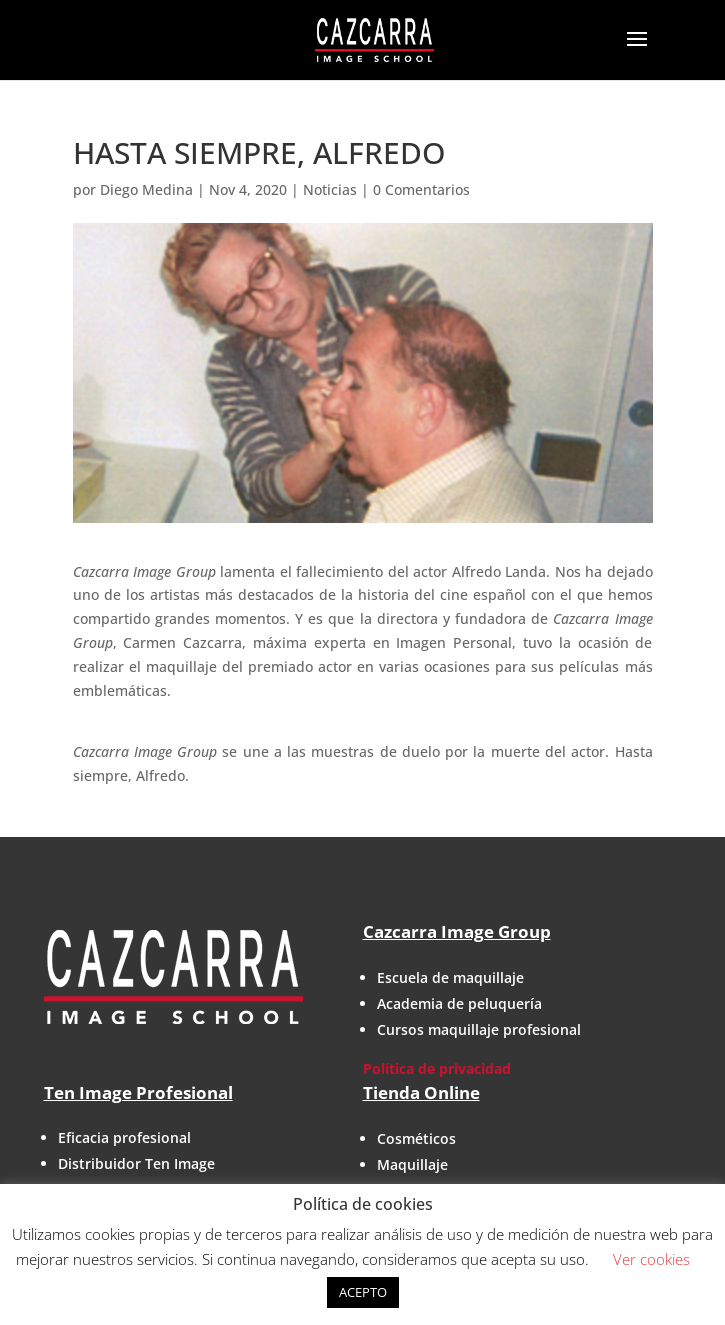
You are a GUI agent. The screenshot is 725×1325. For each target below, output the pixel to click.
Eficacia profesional (124, 1137)
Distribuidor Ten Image (136, 1163)
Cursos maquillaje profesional (479, 1029)
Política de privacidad (437, 1068)
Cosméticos (416, 1138)
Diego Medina (146, 189)
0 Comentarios (421, 189)
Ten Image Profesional (138, 1092)
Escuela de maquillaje (450, 977)
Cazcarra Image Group (457, 931)
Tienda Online (421, 1092)
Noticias (330, 189)
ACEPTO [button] (363, 1292)
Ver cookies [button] (651, 1259)
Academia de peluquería (459, 1003)
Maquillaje (412, 1164)
